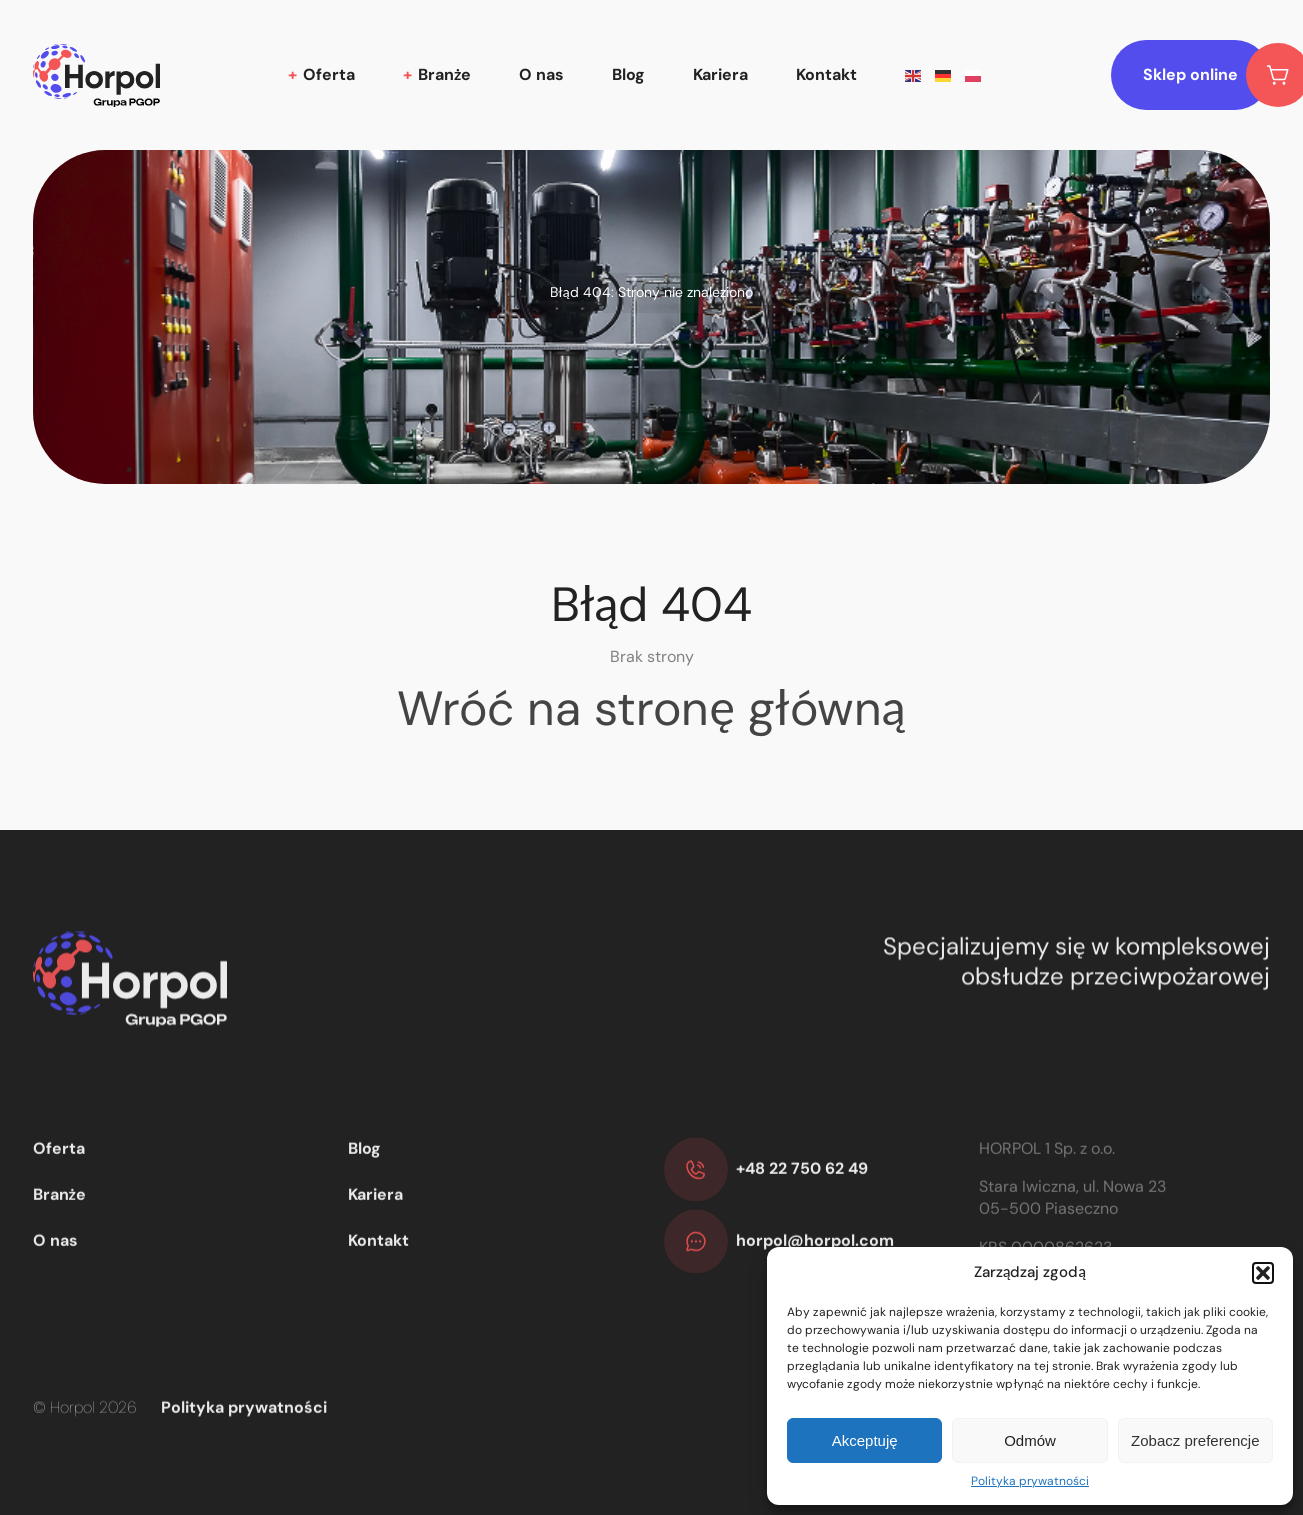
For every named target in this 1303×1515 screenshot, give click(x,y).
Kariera (720, 74)
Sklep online (1206, 75)
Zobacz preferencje (1195, 1440)
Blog (628, 74)
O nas (541, 74)
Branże (444, 74)
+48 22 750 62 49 (802, 1221)
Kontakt (826, 74)
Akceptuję (865, 1440)
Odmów (1030, 1440)
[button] (1263, 1273)
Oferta (329, 74)
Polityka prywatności (1030, 1481)
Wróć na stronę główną (651, 708)
